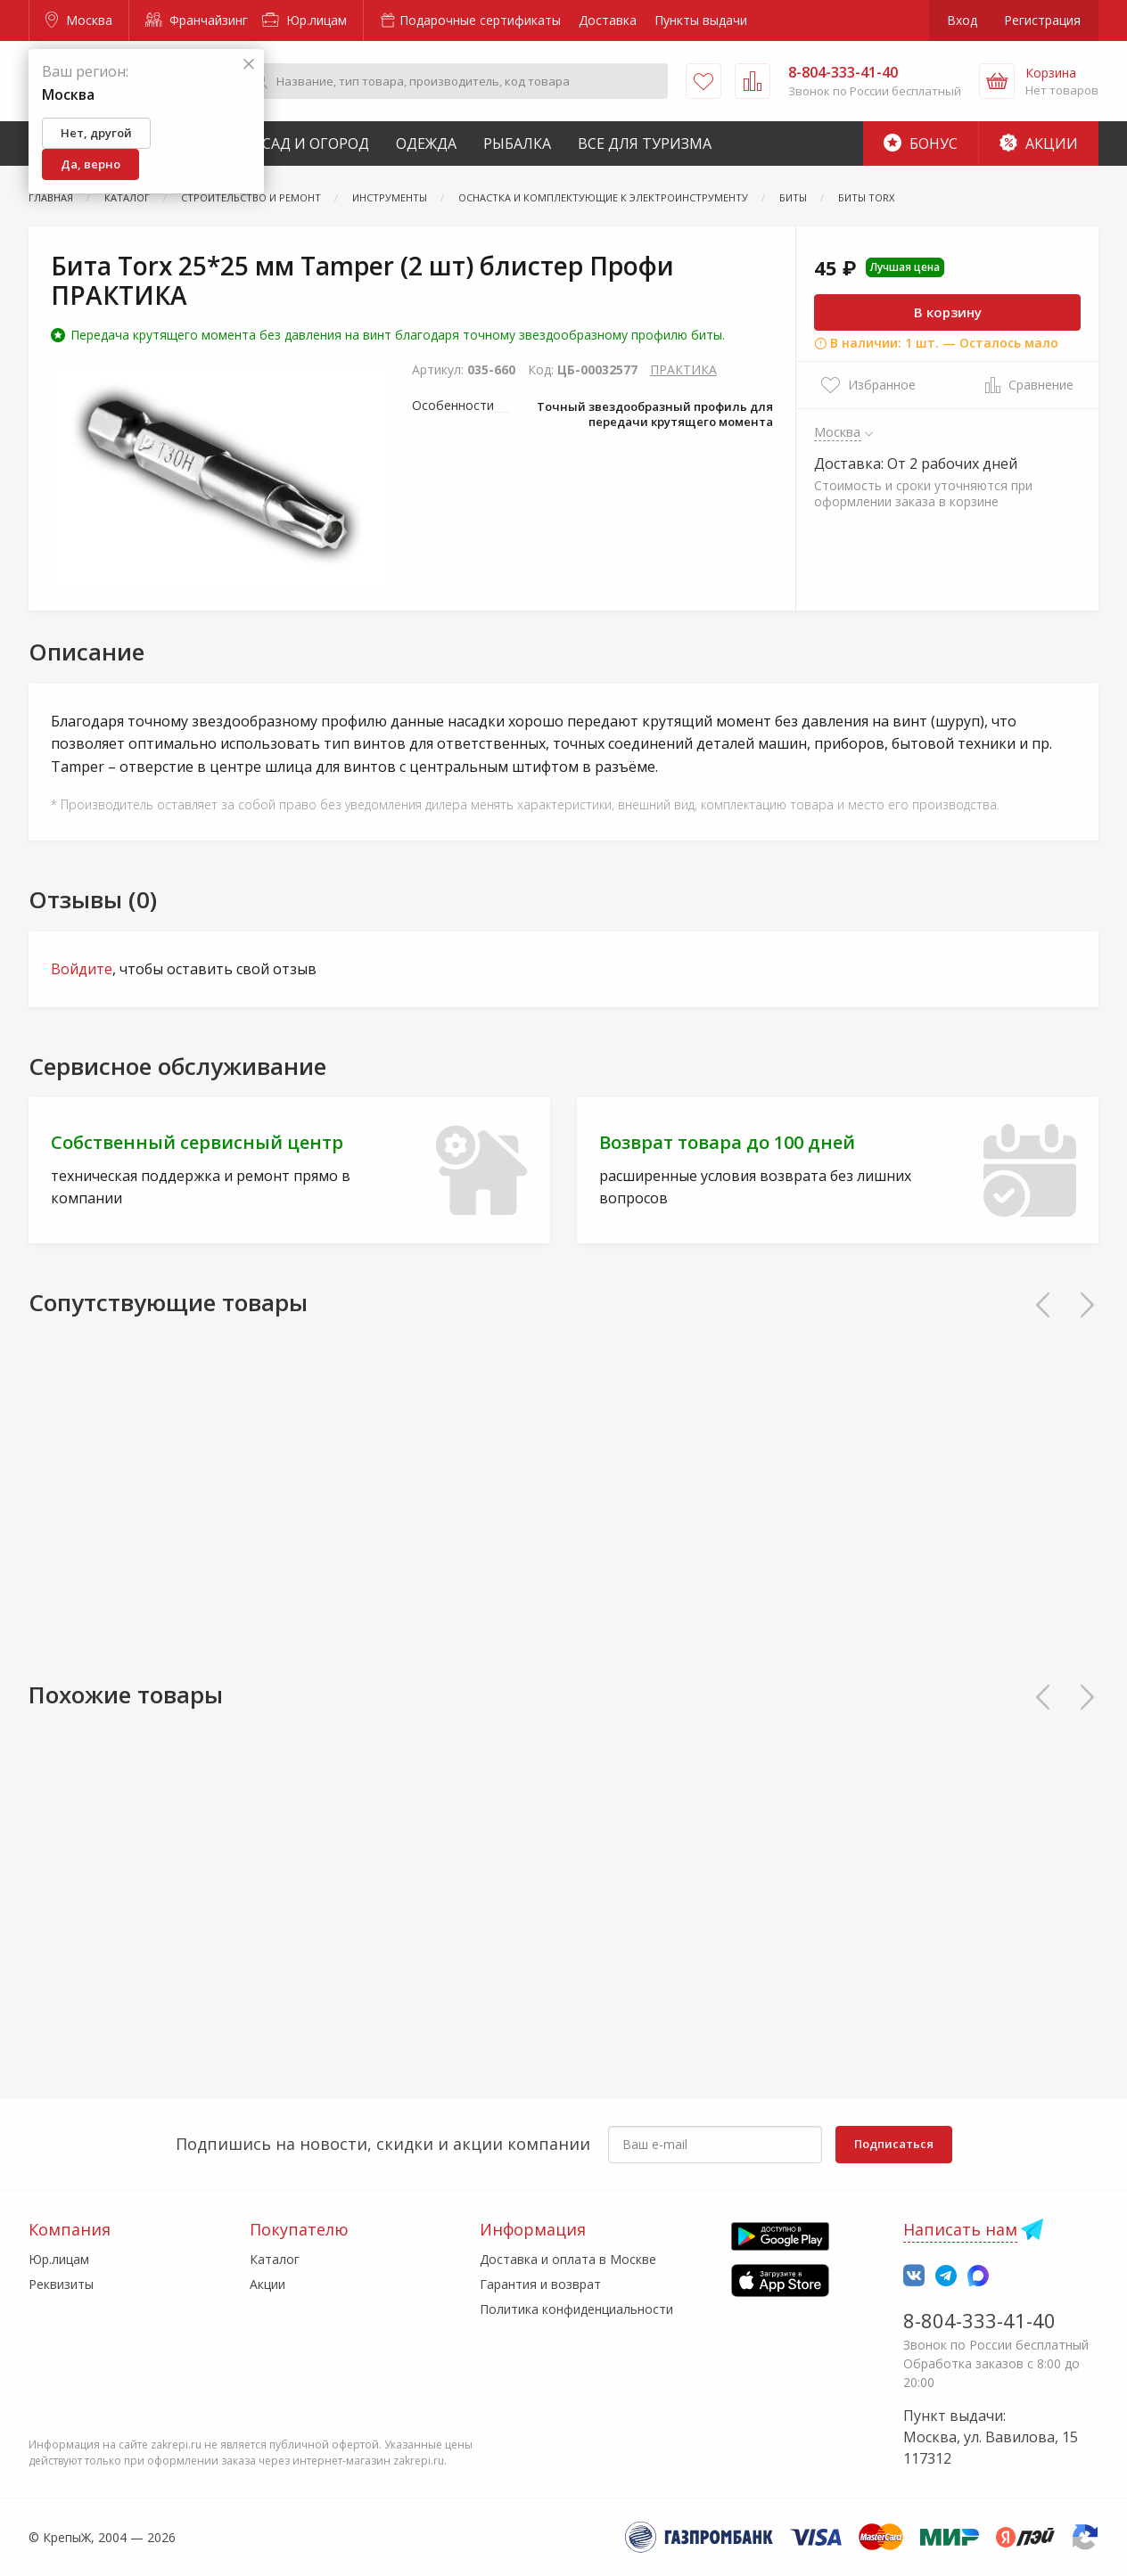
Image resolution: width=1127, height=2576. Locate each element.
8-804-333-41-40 (979, 2320)
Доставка (608, 20)
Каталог (275, 2259)
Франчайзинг (196, 20)
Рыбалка (517, 143)
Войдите (81, 969)
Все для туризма (645, 143)
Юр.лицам (304, 20)
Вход (962, 20)
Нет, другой (96, 133)
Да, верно (90, 164)
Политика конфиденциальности (576, 2309)
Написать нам (960, 2229)
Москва (78, 20)
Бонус (921, 143)
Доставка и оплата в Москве (568, 2259)
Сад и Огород (315, 143)
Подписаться (894, 2144)
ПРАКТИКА (683, 369)
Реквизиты (61, 2284)
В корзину (948, 312)
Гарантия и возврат (540, 2284)
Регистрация (1042, 20)
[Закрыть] (249, 64)
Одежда (426, 143)
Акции (1038, 143)
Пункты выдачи (700, 20)
